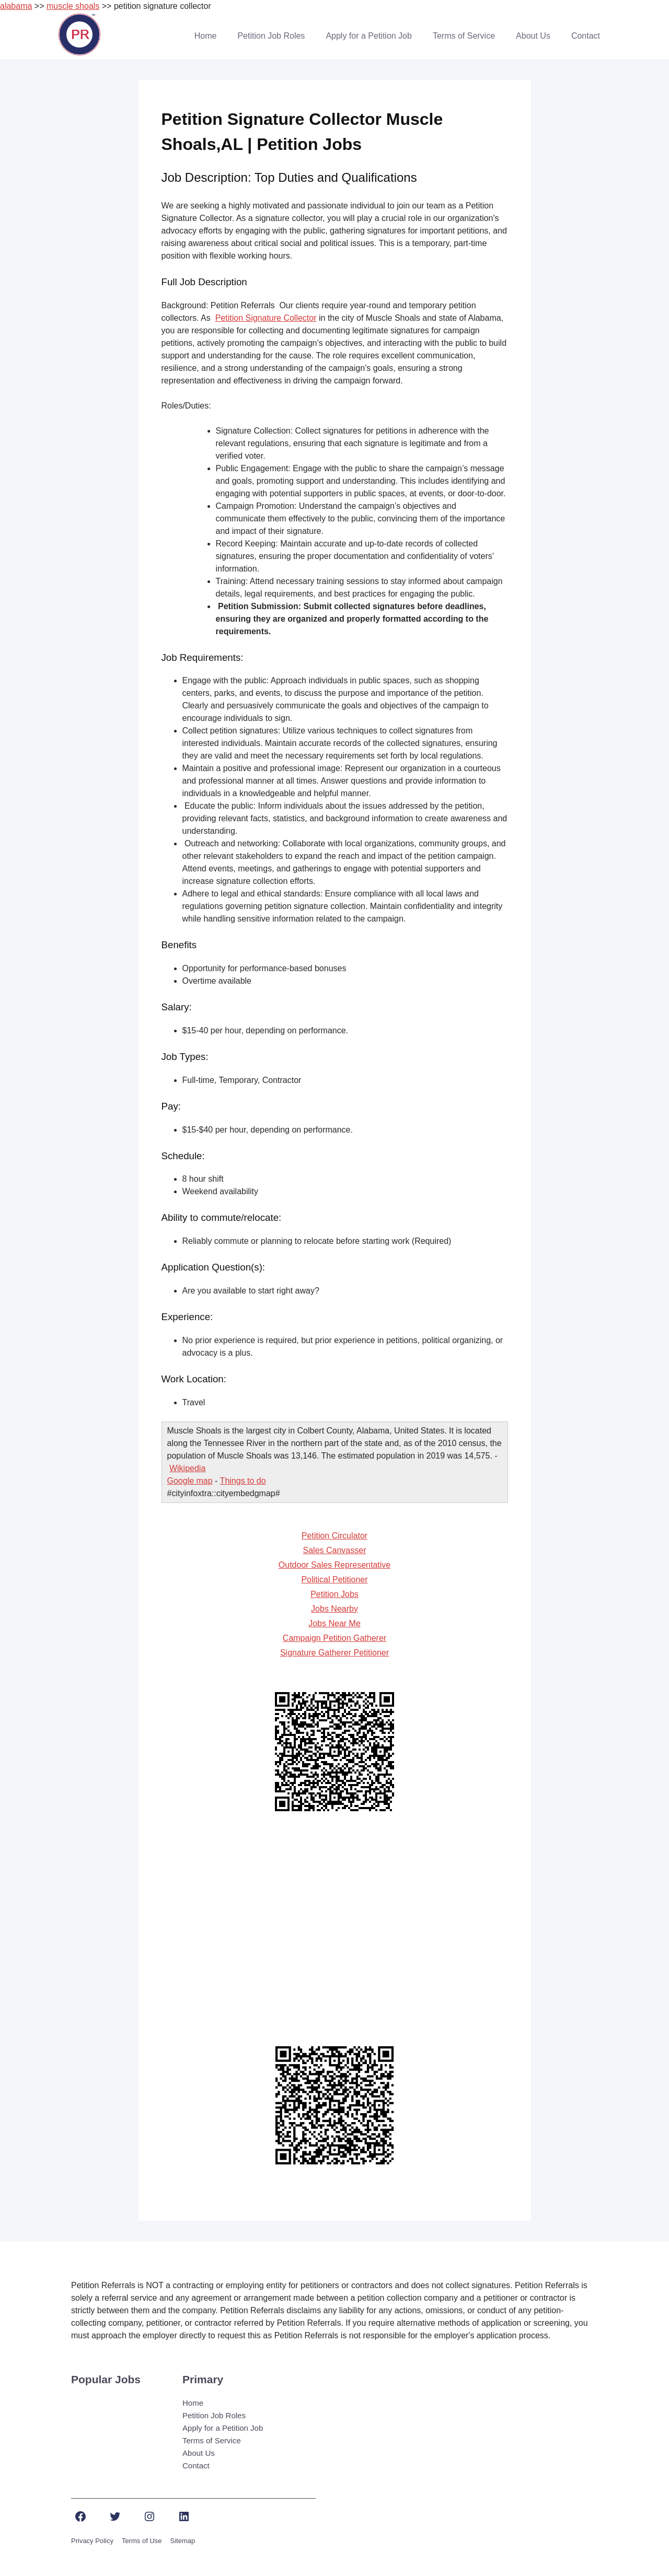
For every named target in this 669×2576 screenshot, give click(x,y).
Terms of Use (142, 2541)
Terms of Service (464, 35)
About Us (533, 35)
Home (205, 35)
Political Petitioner (334, 1579)
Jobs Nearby (334, 1608)
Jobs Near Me (334, 1623)
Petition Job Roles (271, 35)
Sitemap (182, 2541)
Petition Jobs (334, 1594)
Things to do (243, 1480)
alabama (16, 6)
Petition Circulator (334, 1535)
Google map (190, 1480)
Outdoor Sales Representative (334, 1564)
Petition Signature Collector (266, 317)
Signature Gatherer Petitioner (334, 1652)
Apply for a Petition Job (369, 35)
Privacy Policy (92, 2541)
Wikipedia (187, 1468)
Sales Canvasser (334, 1550)
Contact (585, 35)
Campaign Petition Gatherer (334, 1638)
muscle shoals (73, 6)
